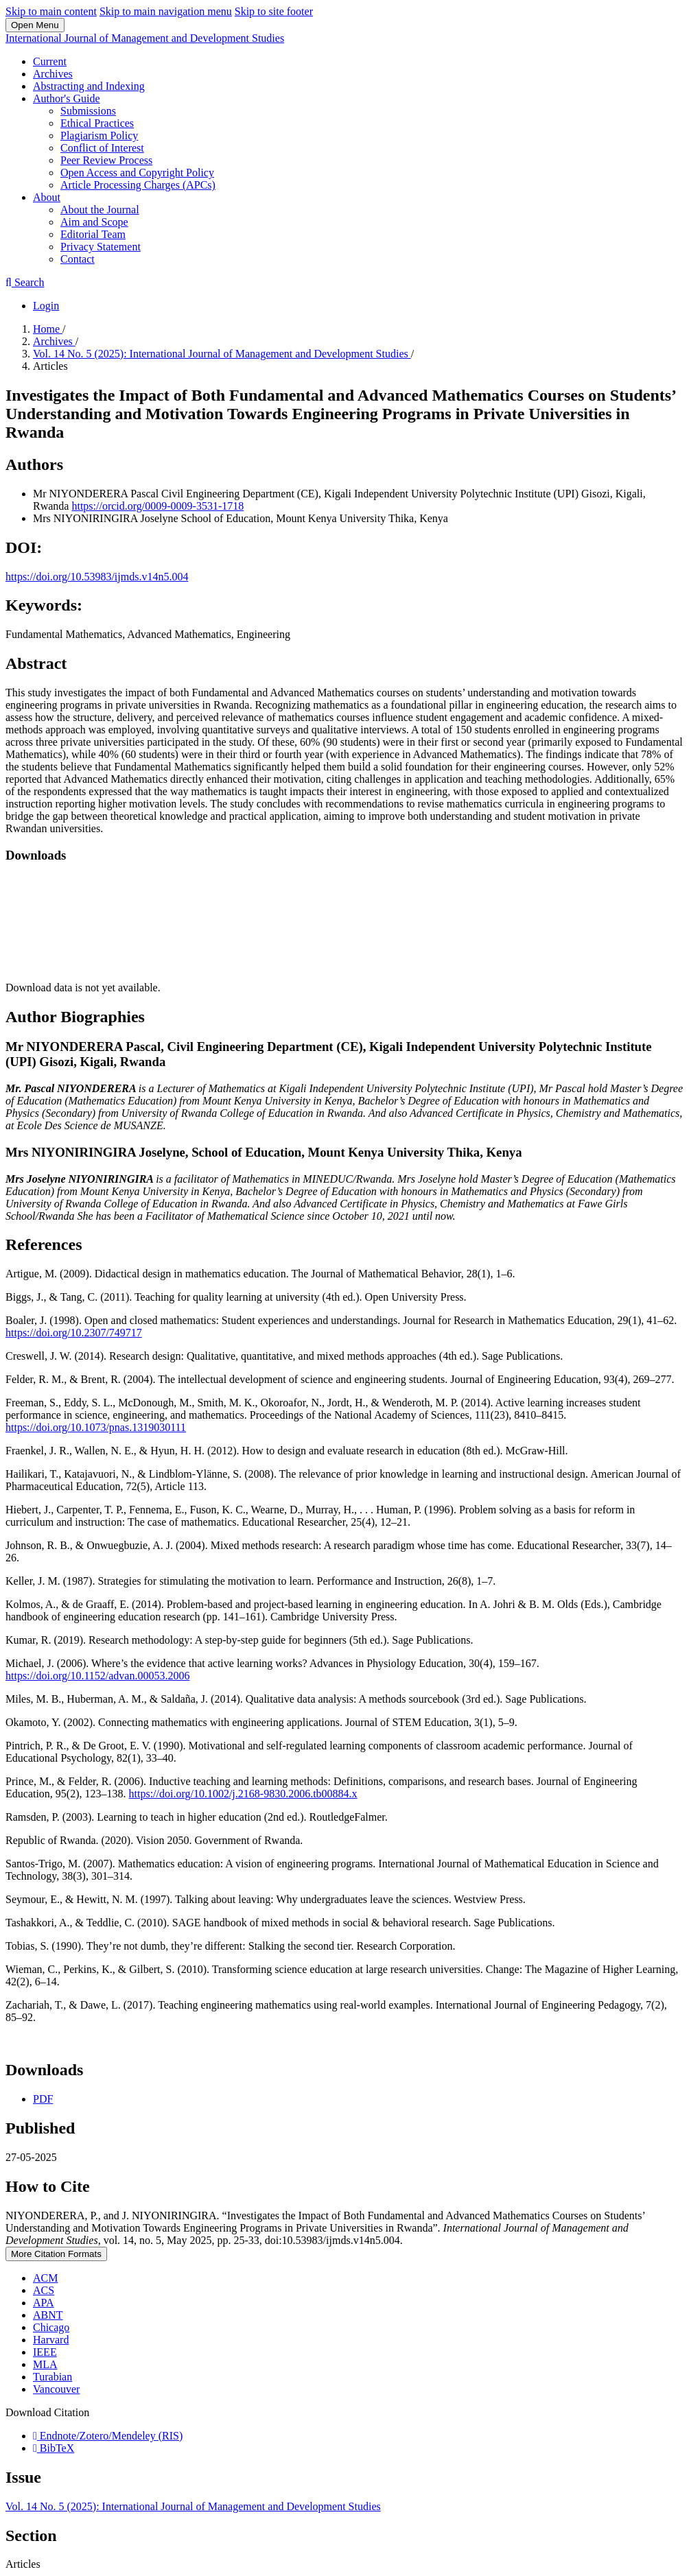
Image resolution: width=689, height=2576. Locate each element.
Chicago (51, 2327)
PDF (43, 2099)
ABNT (48, 2315)
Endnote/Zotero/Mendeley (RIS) (108, 2436)
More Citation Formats (56, 2254)
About (46, 197)
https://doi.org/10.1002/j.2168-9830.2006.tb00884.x (243, 1793)
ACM (45, 2278)
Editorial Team (93, 234)
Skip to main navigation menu (166, 11)
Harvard (51, 2339)
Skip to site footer (274, 11)
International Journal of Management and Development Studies (144, 38)
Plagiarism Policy (99, 135)
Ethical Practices (97, 123)
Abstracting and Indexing (89, 86)
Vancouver (56, 2389)
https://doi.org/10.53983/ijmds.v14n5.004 (96, 576)
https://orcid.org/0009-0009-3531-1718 (157, 506)
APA (43, 2302)
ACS (43, 2290)
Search (24, 282)
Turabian (52, 2377)
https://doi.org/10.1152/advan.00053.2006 (97, 1675)
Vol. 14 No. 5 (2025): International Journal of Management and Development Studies (222, 353)
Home (47, 329)
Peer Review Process (106, 160)
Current (50, 61)
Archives (53, 74)
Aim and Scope (94, 222)
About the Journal (99, 209)
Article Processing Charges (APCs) (137, 185)
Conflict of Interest (102, 148)
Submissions (88, 111)
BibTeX (53, 2448)
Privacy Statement (100, 246)
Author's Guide (66, 98)
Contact (77, 259)
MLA (45, 2364)
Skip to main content (51, 11)
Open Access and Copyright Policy (137, 172)
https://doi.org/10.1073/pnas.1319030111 (95, 1427)
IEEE (45, 2352)
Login (46, 305)
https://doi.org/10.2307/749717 (73, 1332)
